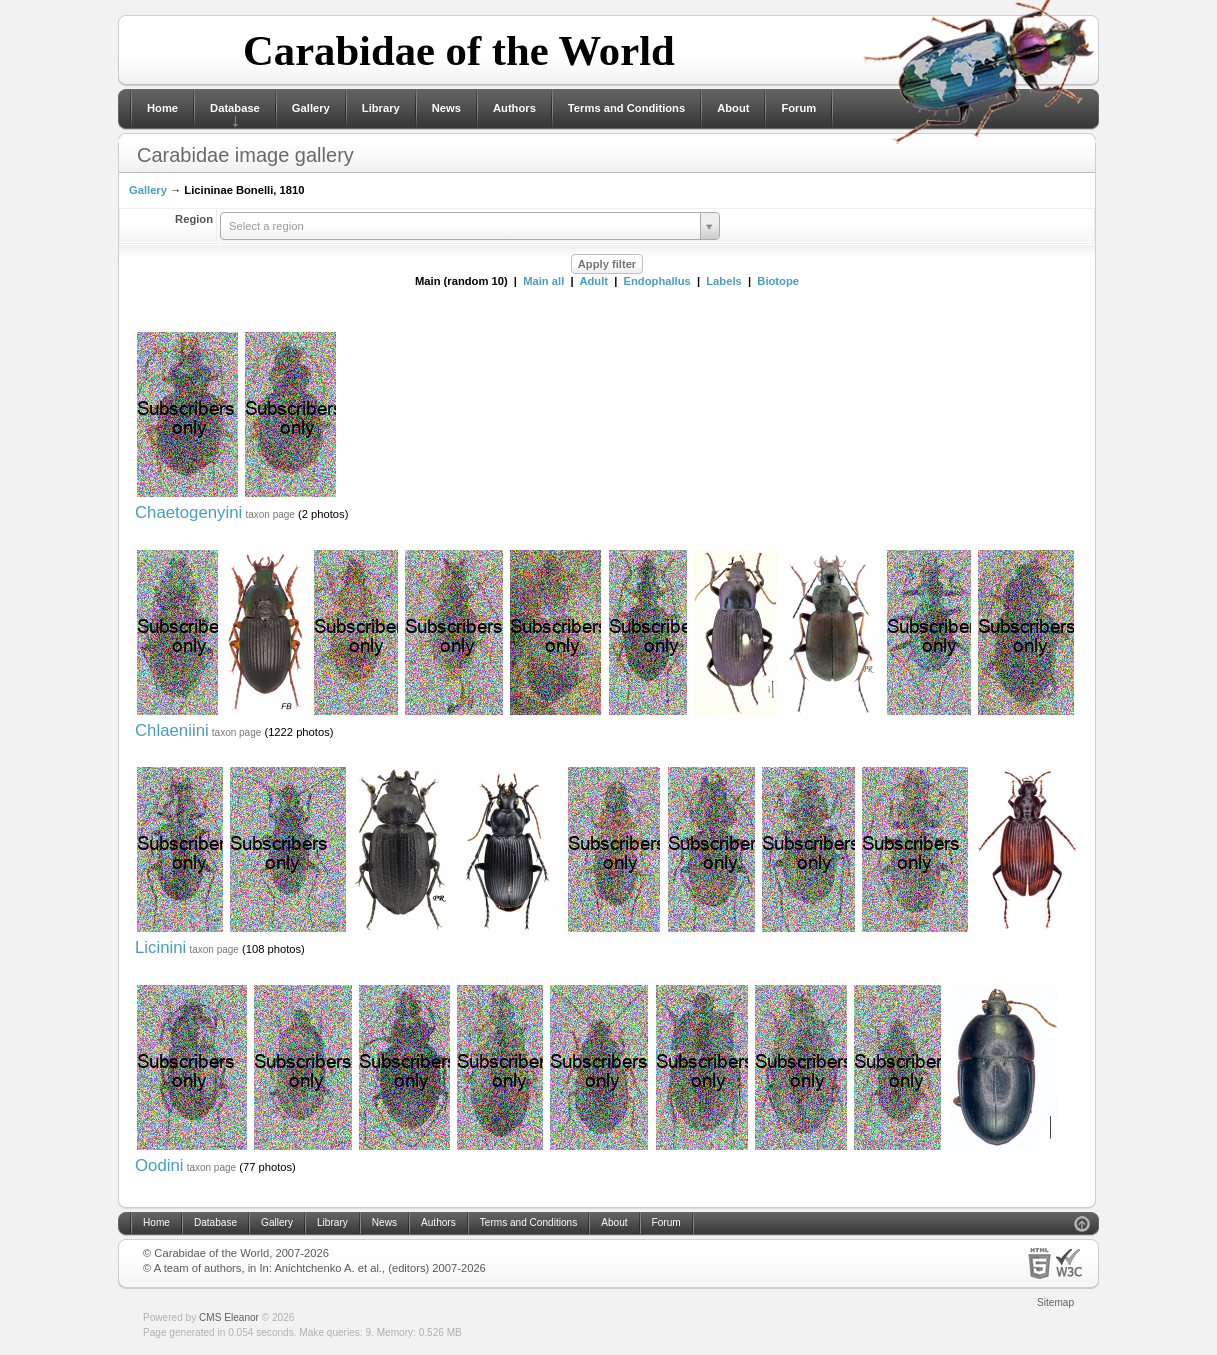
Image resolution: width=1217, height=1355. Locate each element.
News (446, 108)
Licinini (160, 947)
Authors (514, 108)
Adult (593, 281)
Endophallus (657, 281)
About (733, 108)
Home (162, 108)
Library (381, 108)
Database (235, 108)
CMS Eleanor (229, 1317)
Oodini (159, 1165)
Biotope (778, 281)
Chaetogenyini (188, 512)
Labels (723, 281)
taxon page (270, 514)
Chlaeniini (172, 730)
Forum (798, 108)
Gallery (311, 108)
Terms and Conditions (626, 108)
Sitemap (1055, 1302)
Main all (543, 281)
